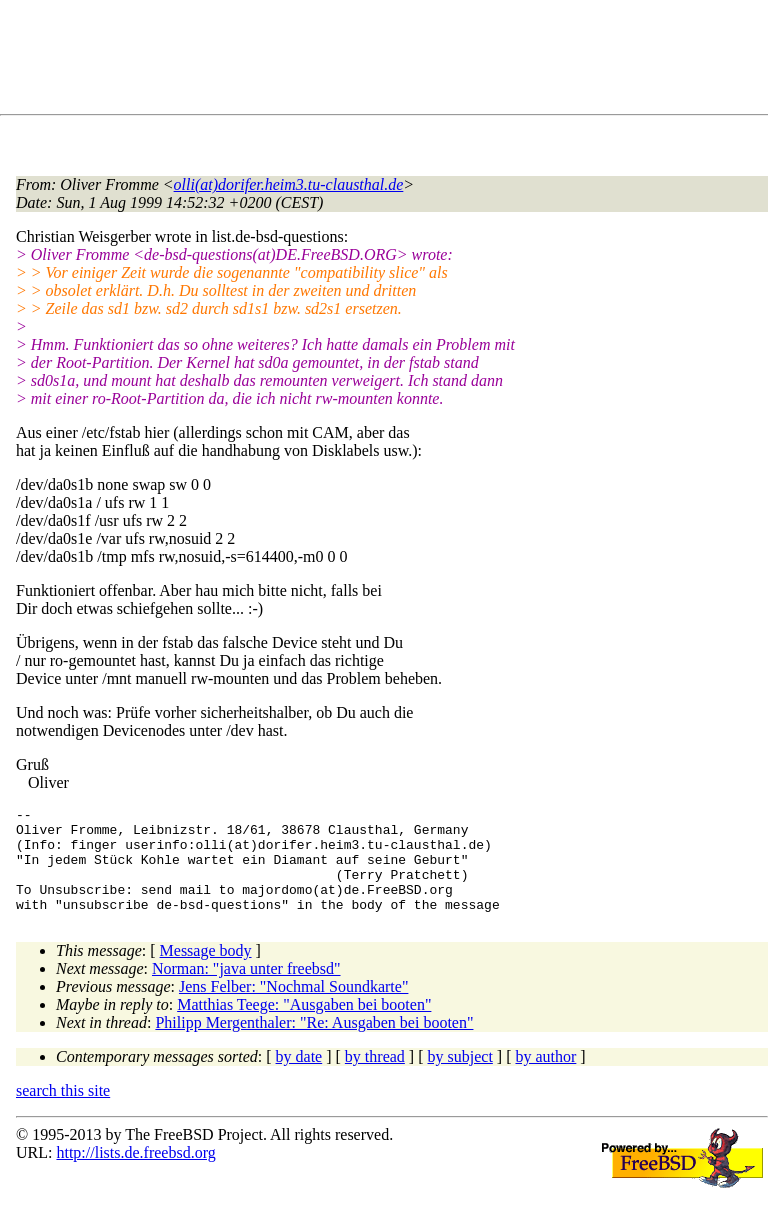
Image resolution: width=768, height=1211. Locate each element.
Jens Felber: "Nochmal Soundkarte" (293, 1007)
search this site (63, 1111)
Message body (206, 971)
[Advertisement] (380, 61)
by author (545, 1077)
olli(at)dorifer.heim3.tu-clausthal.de (289, 184)
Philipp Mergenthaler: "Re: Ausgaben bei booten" (314, 1043)
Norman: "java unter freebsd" (246, 989)
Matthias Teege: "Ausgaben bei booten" (304, 1025)
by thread (375, 1077)
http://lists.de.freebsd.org (135, 1173)
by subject (460, 1077)
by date (299, 1077)
